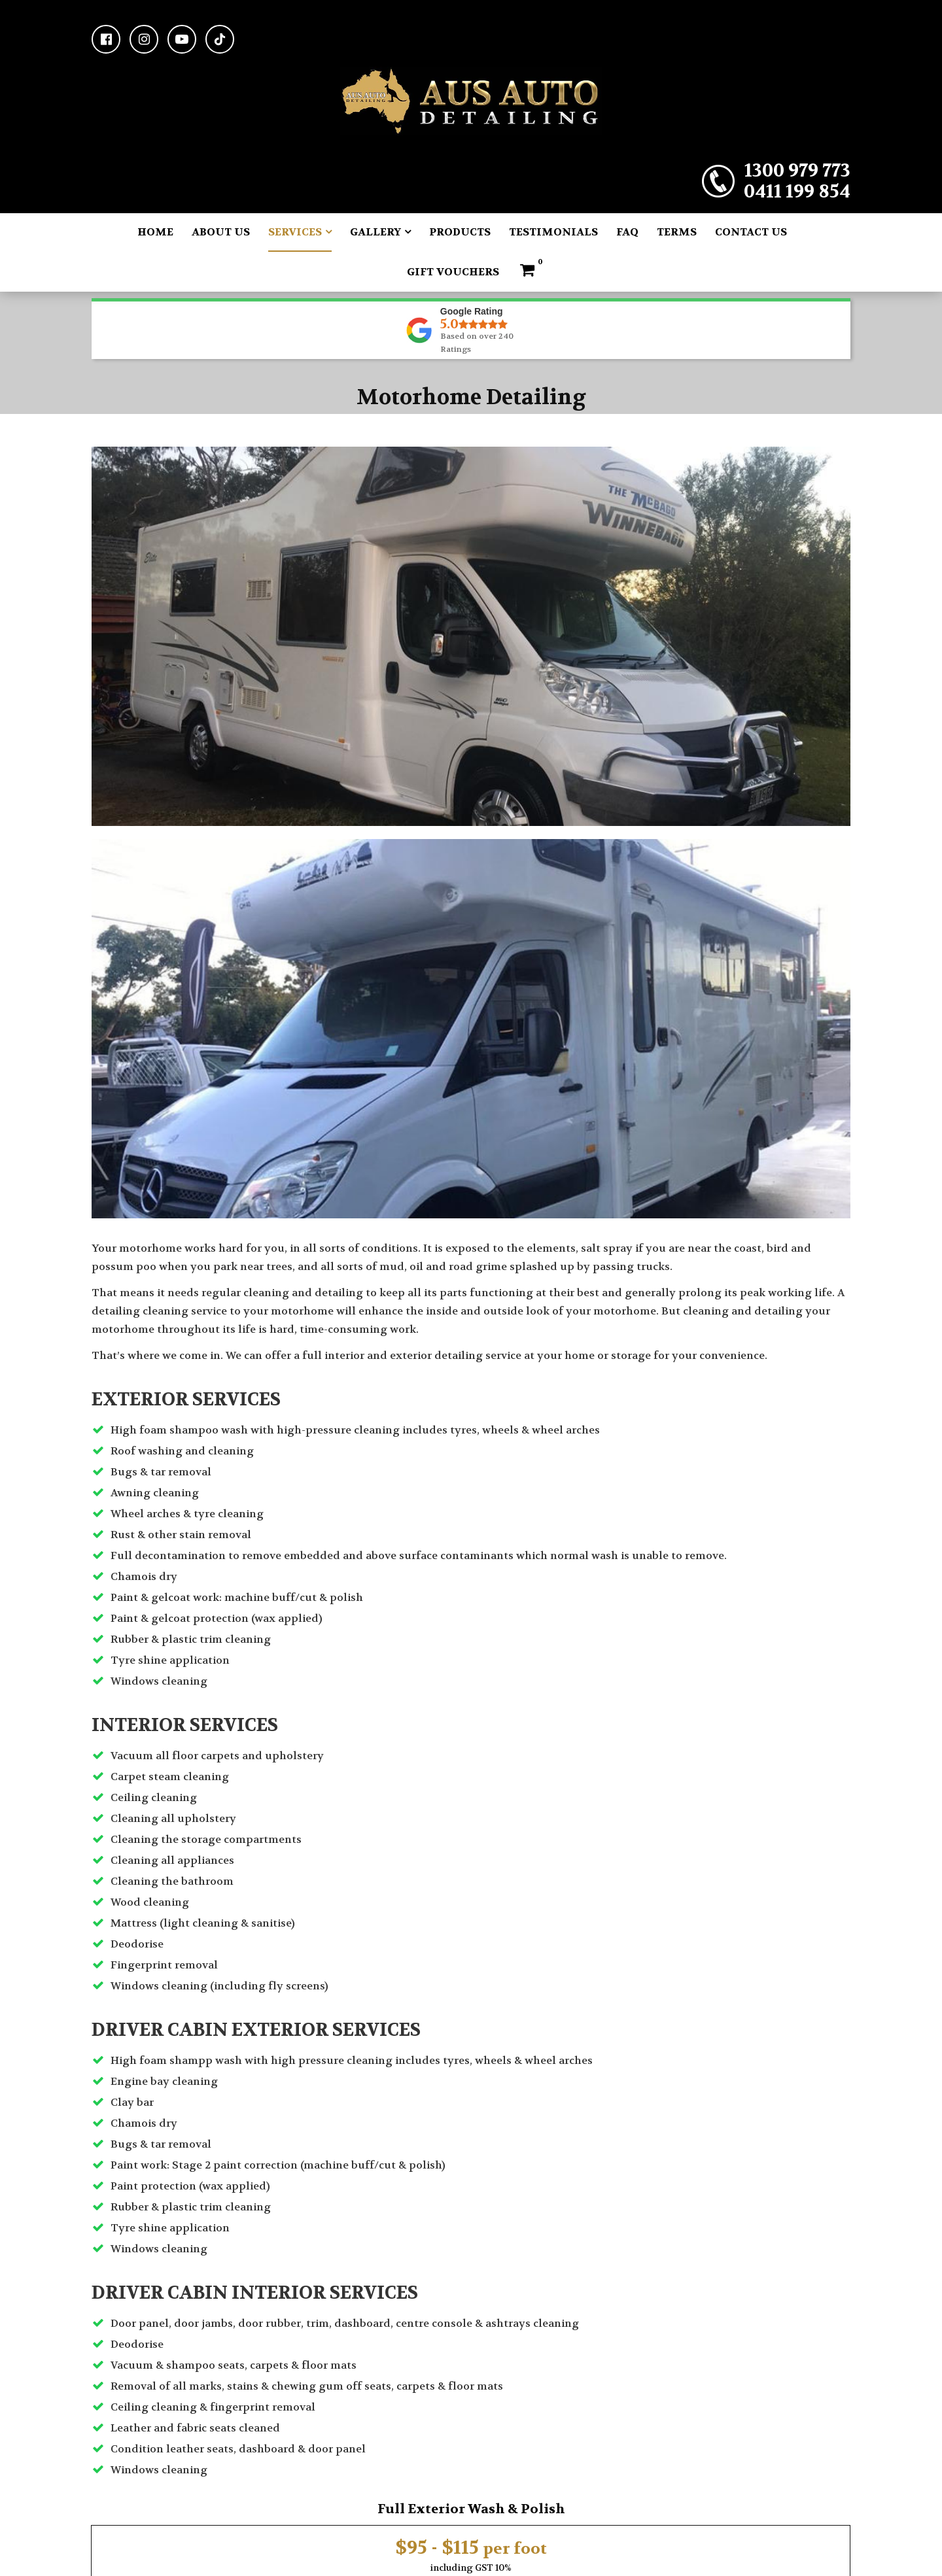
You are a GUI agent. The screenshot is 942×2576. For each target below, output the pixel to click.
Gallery (375, 232)
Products (460, 232)
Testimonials (553, 232)
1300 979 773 (797, 170)
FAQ (627, 232)
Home (155, 232)
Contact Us (751, 232)
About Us (221, 232)
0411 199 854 (797, 191)
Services (295, 232)
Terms (677, 232)
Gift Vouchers (453, 272)
